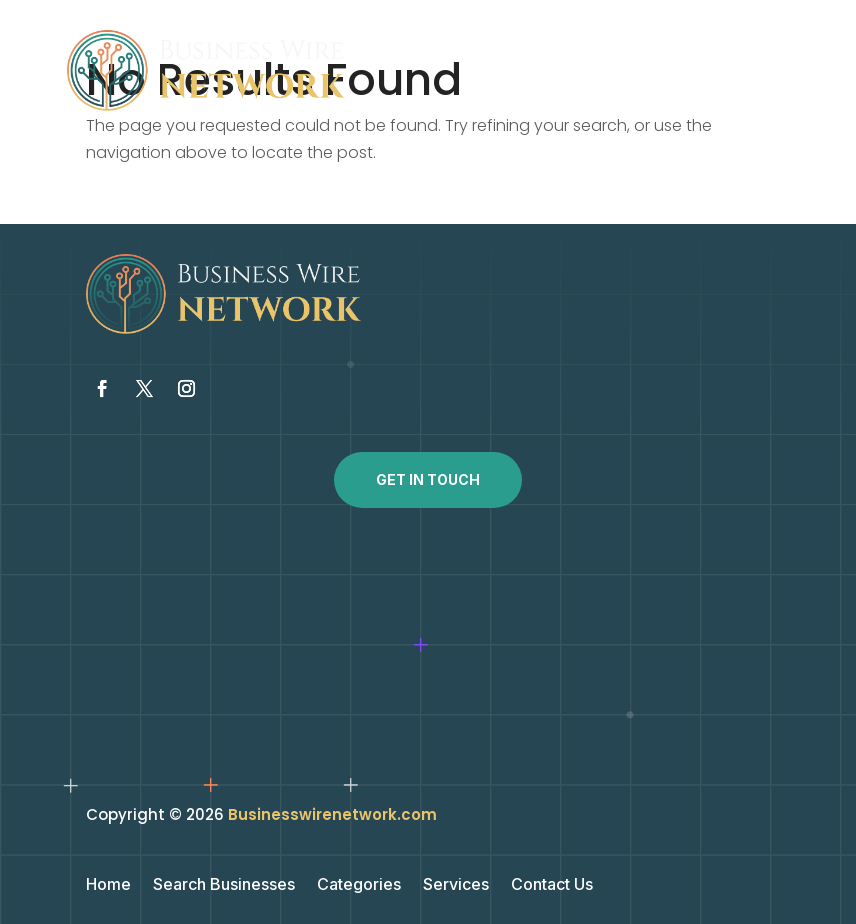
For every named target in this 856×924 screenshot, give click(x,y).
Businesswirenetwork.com (332, 814)
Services (456, 885)
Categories (359, 885)
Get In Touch (428, 479)
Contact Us (552, 885)
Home (108, 885)
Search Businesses (224, 885)
